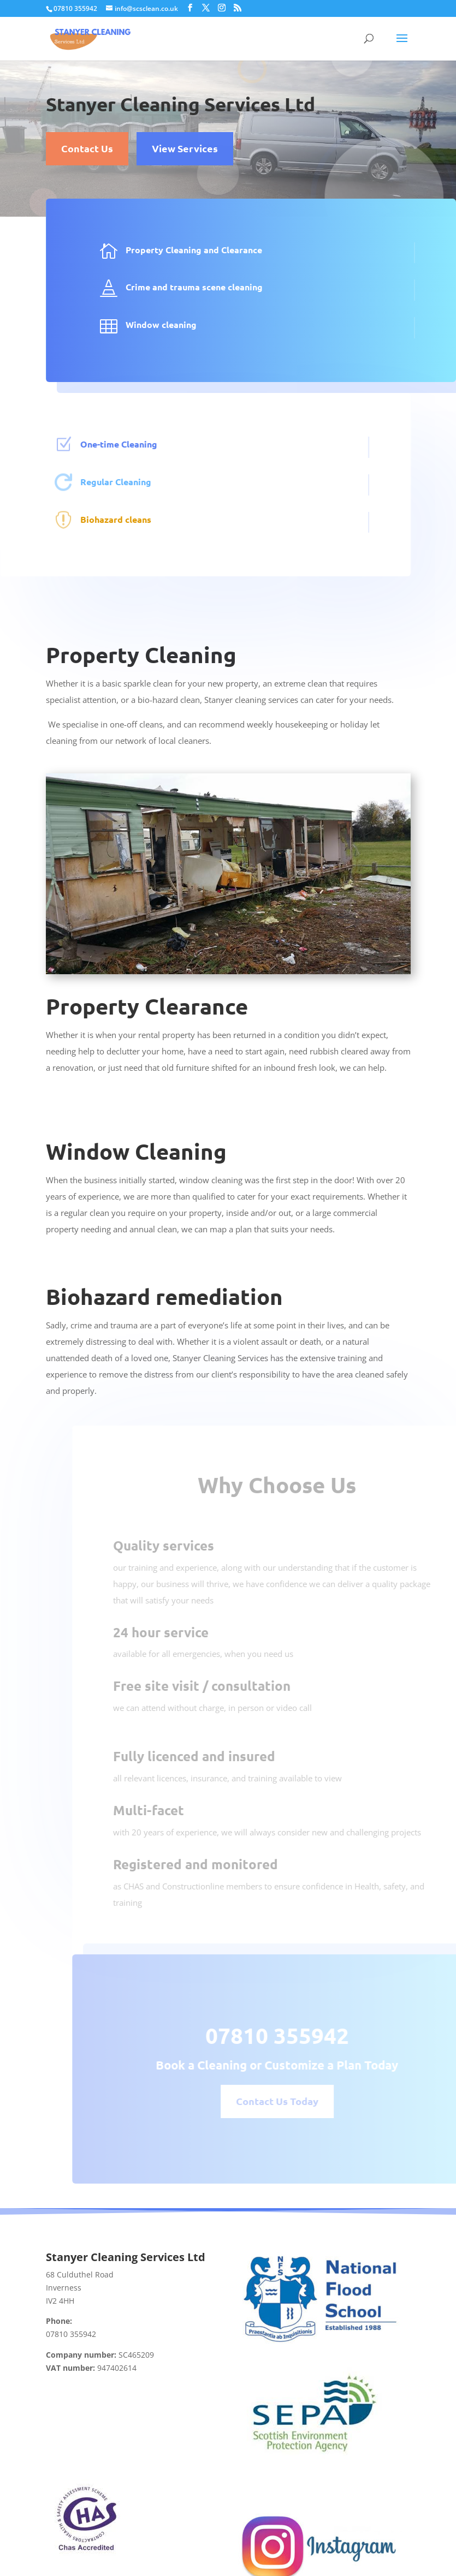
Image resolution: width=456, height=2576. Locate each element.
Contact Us (87, 148)
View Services (185, 148)
